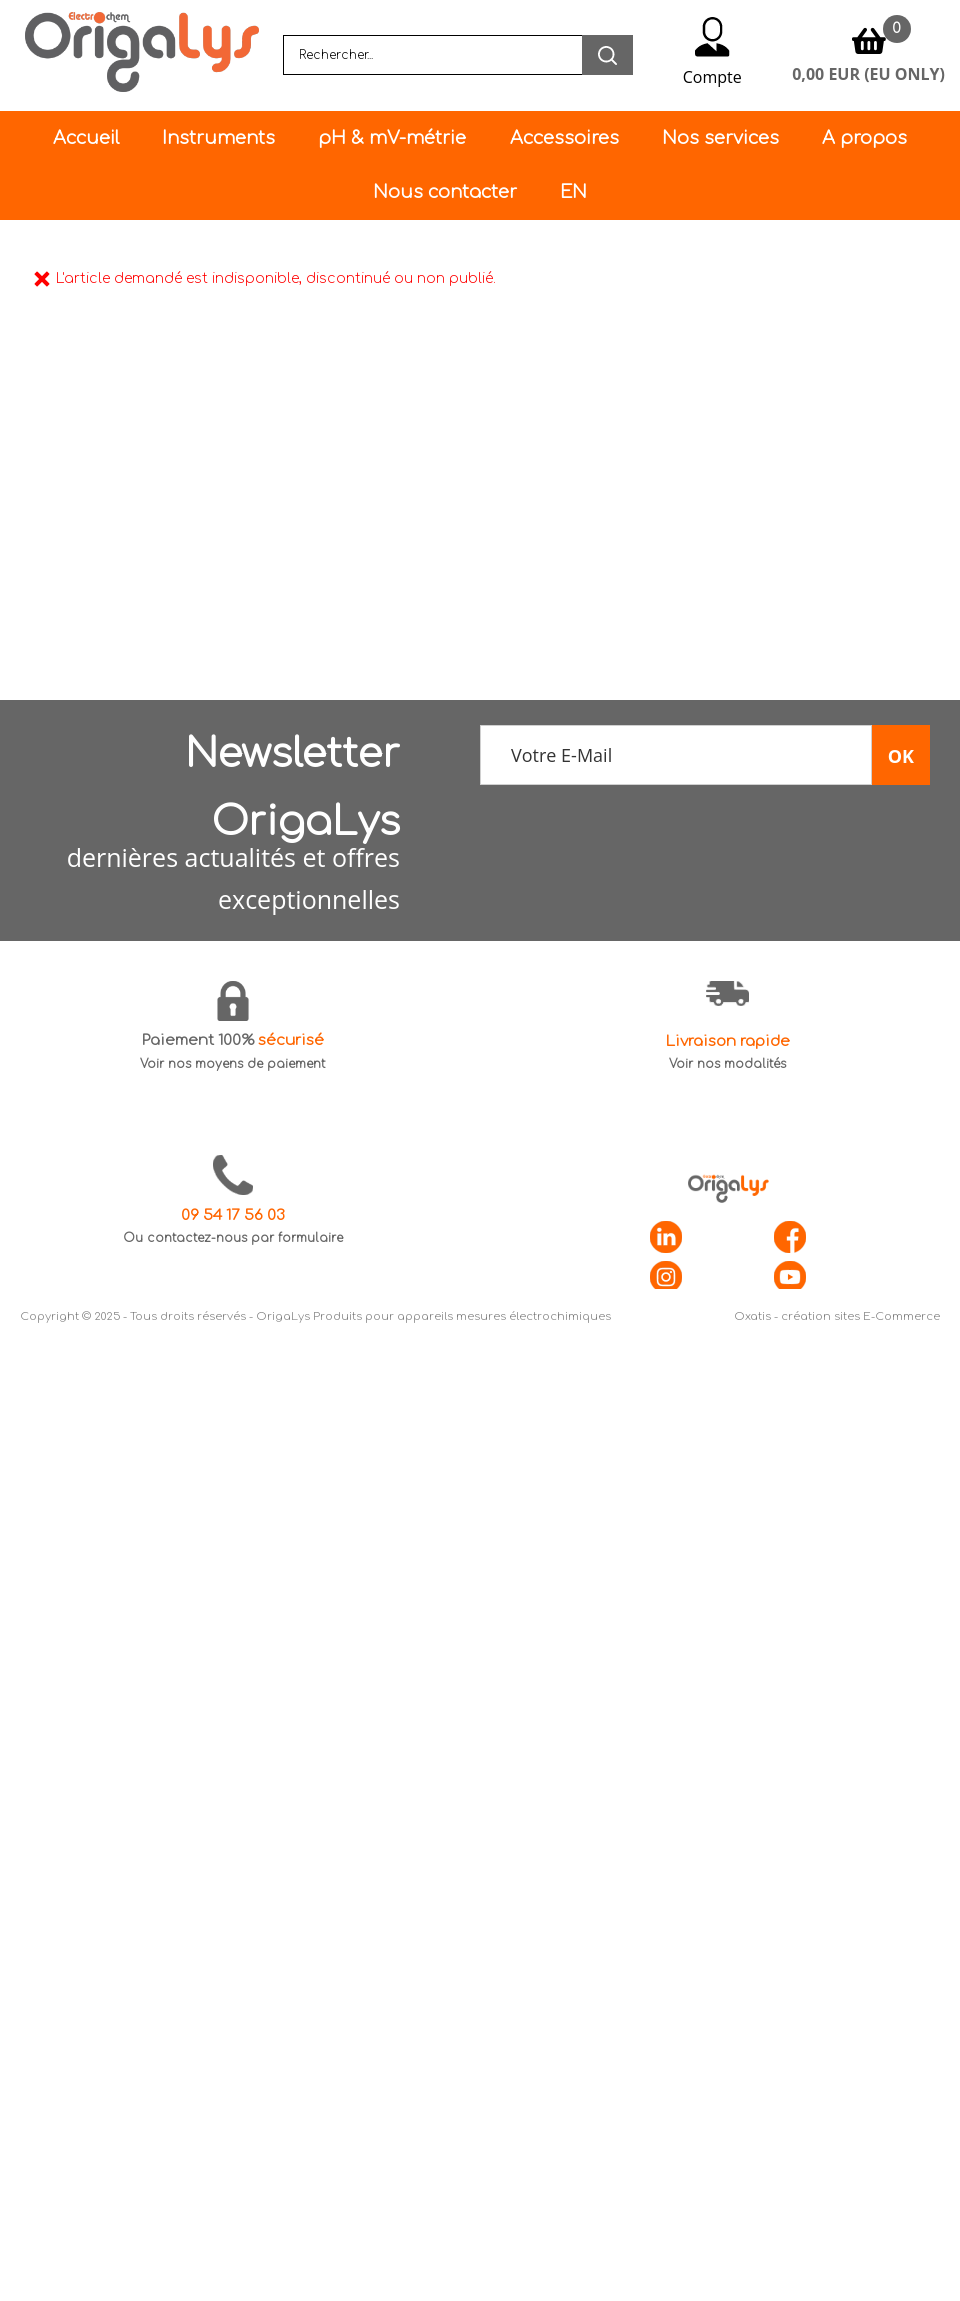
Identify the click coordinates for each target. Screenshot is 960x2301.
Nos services (720, 138)
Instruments (218, 138)
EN (573, 192)
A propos (864, 138)
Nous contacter (445, 192)
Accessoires (564, 138)
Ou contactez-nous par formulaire (233, 1238)
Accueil (86, 138)
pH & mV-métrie (392, 138)
